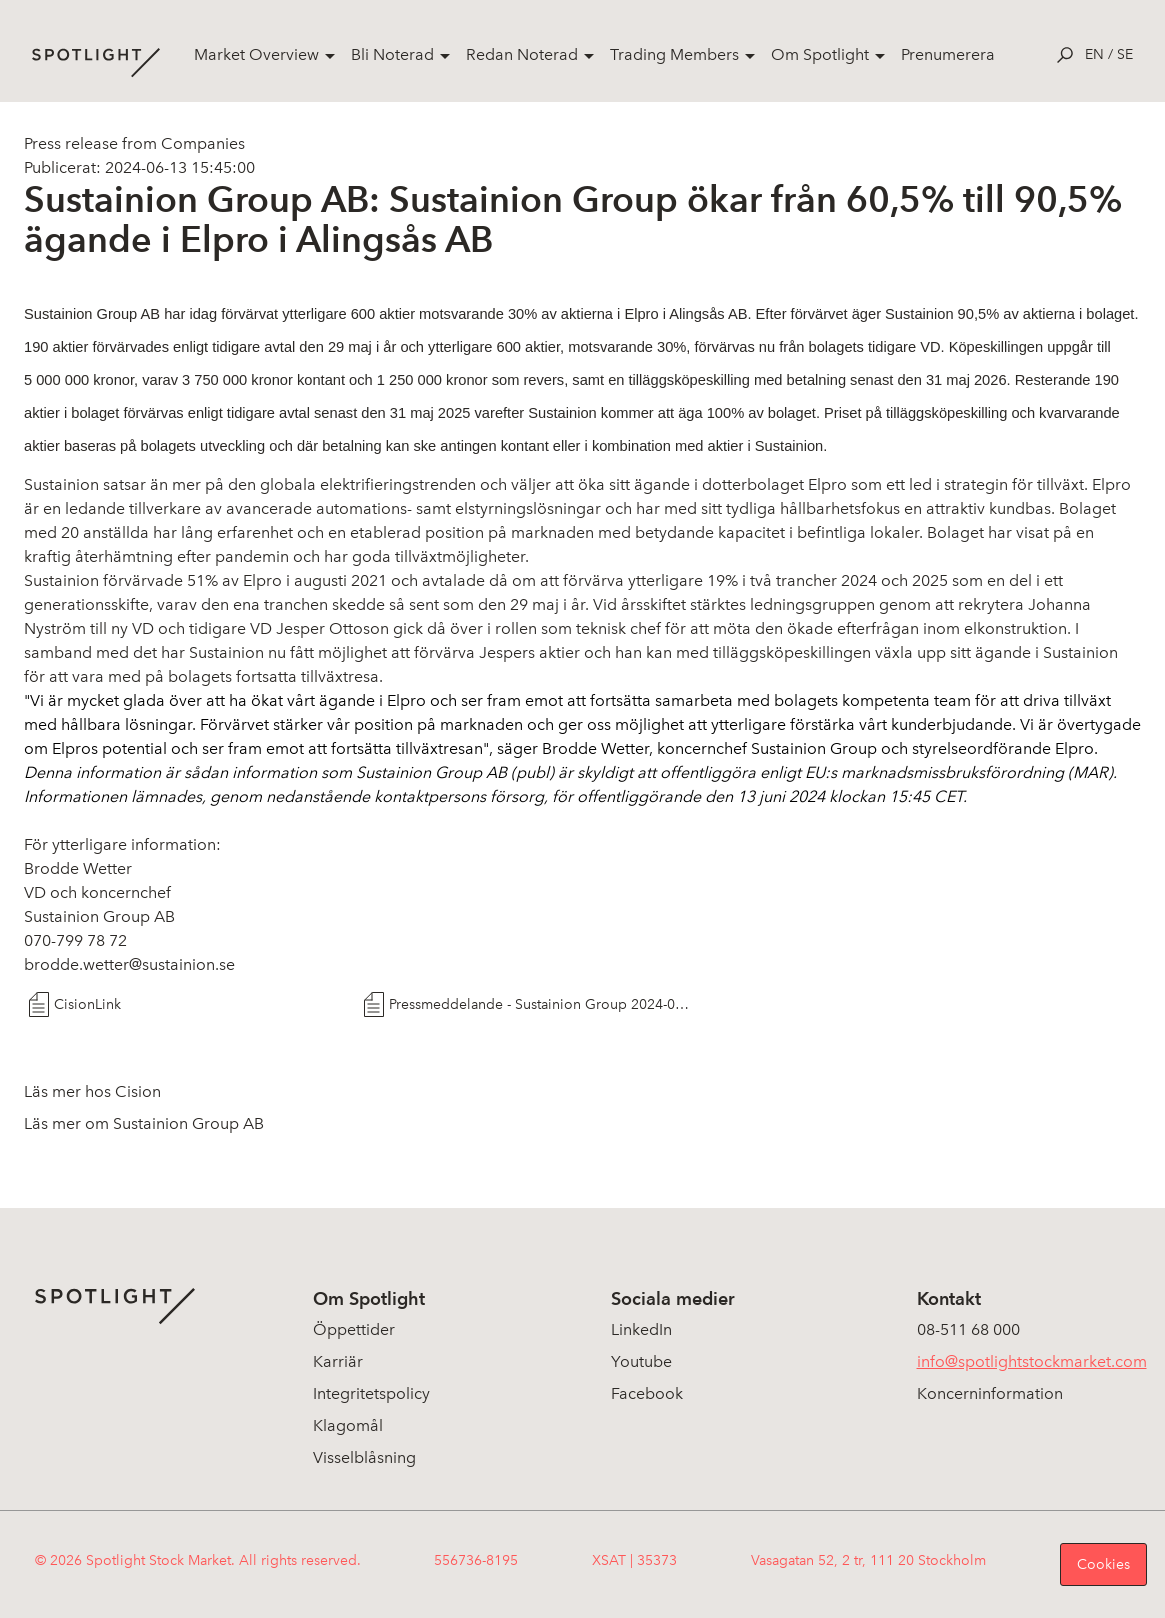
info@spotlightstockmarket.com (1032, 1361)
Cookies (1103, 1564)
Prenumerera (948, 54)
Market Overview (256, 54)
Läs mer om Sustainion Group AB (144, 1123)
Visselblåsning (364, 1457)
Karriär (338, 1361)
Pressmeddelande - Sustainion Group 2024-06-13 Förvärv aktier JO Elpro (539, 1004)
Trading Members (674, 54)
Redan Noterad (522, 54)
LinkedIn (641, 1329)
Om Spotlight (820, 54)
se (1125, 54)
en (1094, 54)
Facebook (647, 1393)
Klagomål (348, 1425)
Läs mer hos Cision (92, 1091)
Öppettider (354, 1329)
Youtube (641, 1361)
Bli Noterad (392, 54)
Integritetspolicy (371, 1393)
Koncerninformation (990, 1393)
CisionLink (87, 1004)
